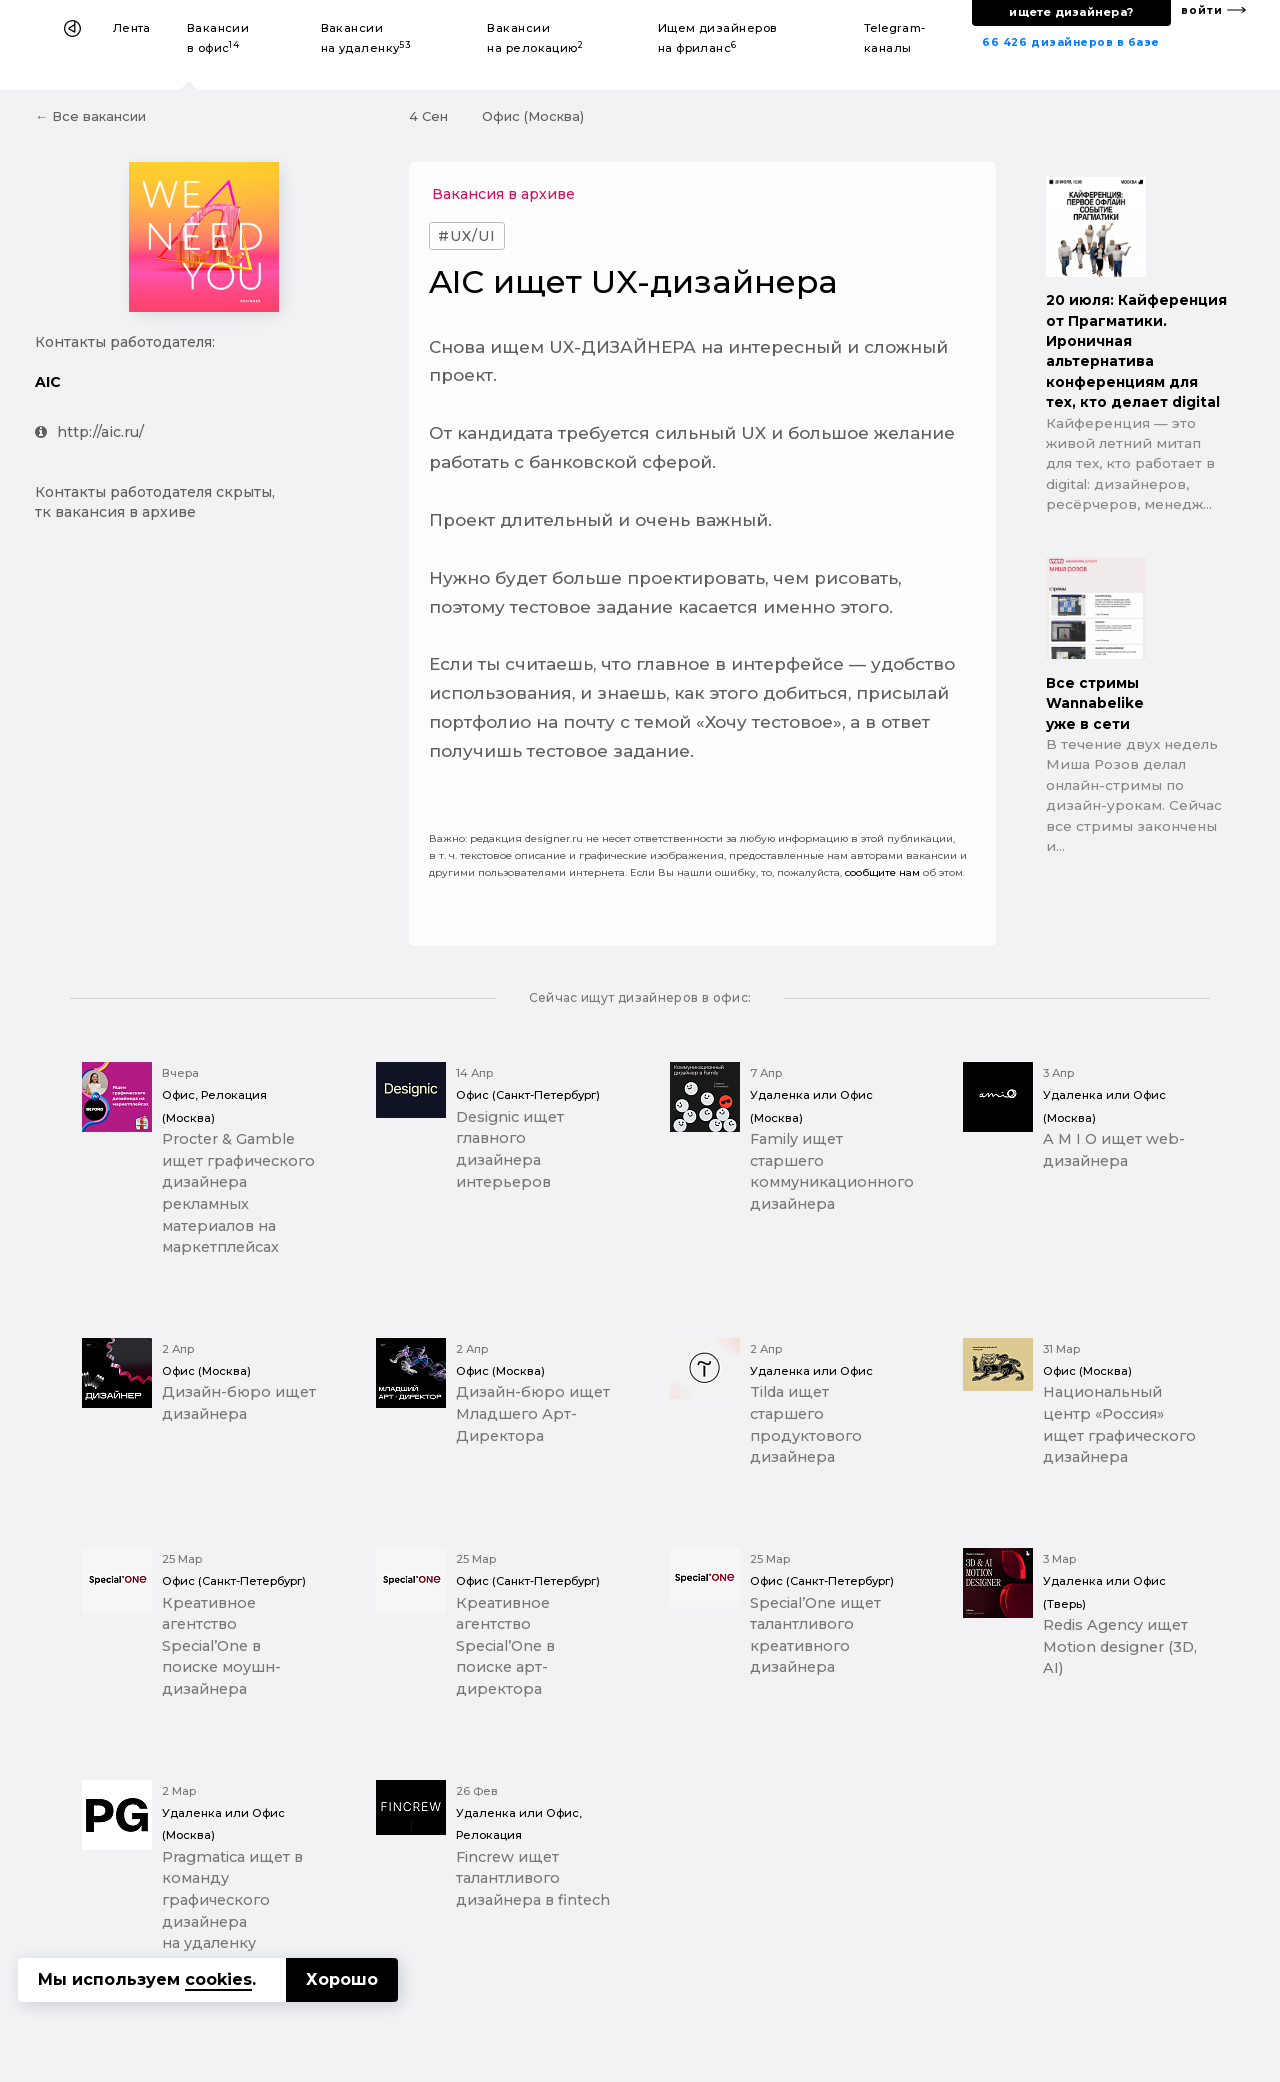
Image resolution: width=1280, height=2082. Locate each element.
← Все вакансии (90, 116)
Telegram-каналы (895, 38)
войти (1202, 10)
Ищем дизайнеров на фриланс (718, 38)
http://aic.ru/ (89, 432)
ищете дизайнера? (1071, 12)
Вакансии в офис (218, 38)
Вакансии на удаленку (366, 38)
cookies (218, 1979)
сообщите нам (882, 872)
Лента (132, 28)
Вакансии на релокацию (534, 38)
